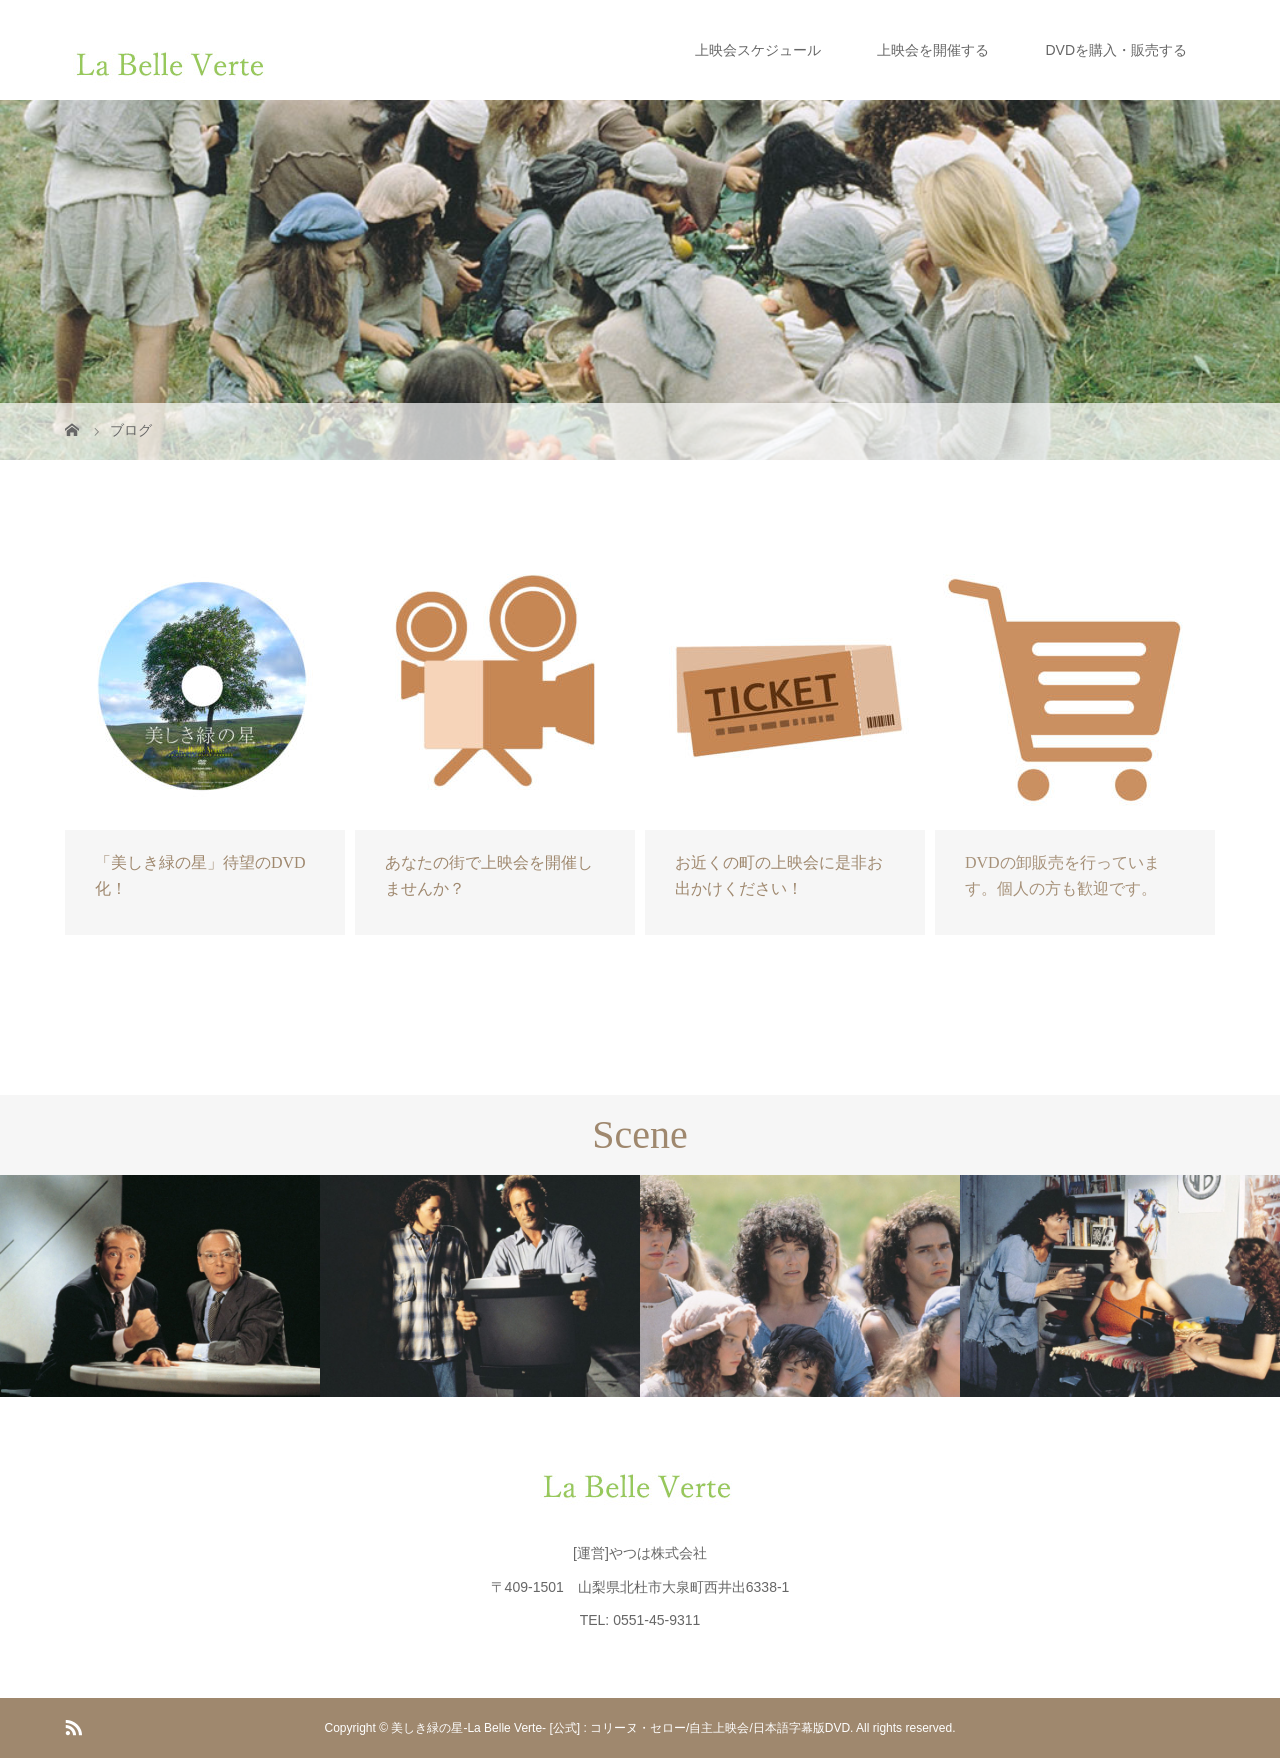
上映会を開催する (933, 50)
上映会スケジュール (758, 50)
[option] (160, 1286)
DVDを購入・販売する (1116, 50)
